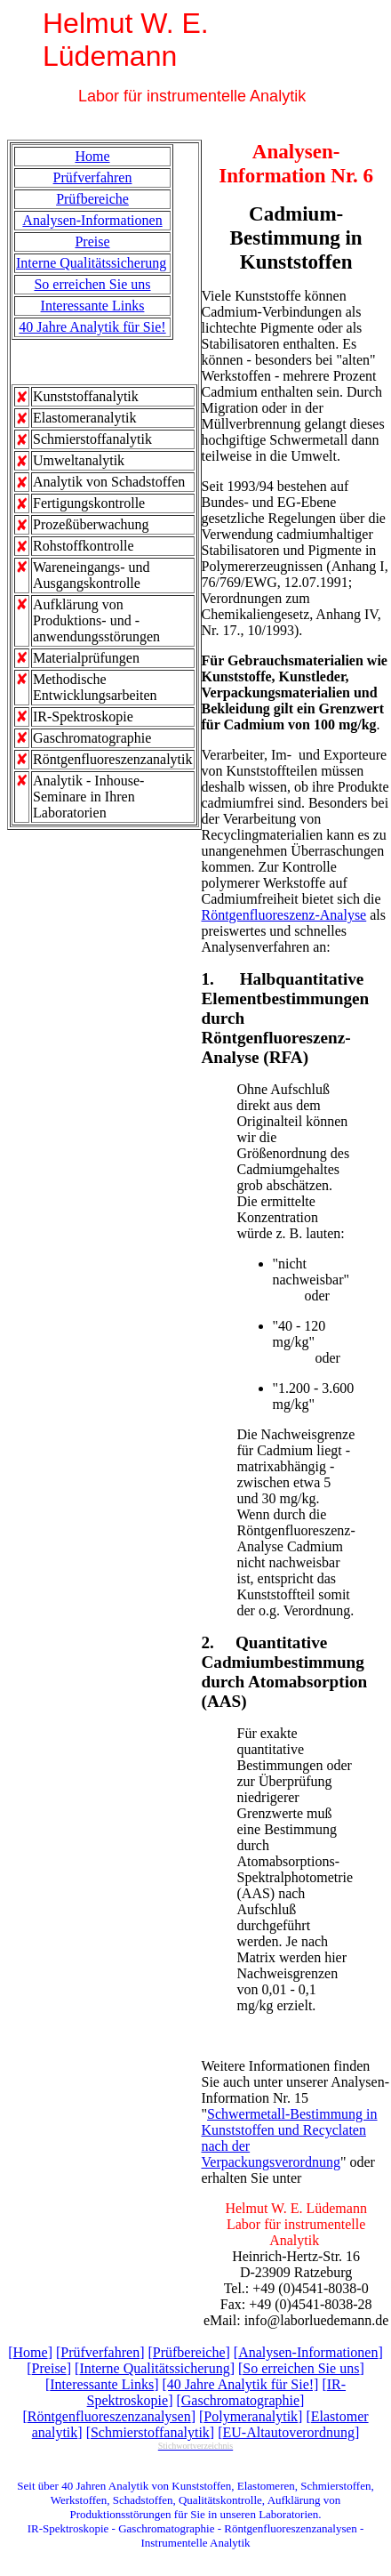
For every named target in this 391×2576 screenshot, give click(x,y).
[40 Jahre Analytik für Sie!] (240, 2384)
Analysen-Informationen (92, 220)
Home (92, 156)
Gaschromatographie (240, 2400)
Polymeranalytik (250, 2416)
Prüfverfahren (92, 177)
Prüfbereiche (92, 198)
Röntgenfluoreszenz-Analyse (284, 914)
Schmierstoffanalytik (150, 2432)
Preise (92, 241)
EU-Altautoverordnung (289, 2432)
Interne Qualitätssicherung (91, 262)
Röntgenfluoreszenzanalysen (109, 2416)
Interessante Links (93, 305)
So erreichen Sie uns (92, 284)
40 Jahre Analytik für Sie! (92, 326)
